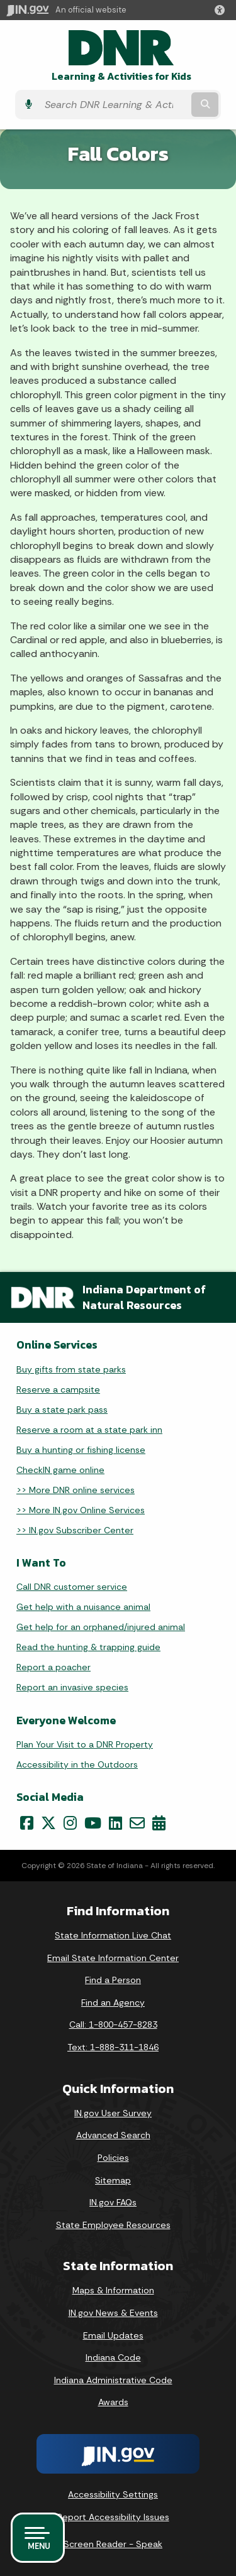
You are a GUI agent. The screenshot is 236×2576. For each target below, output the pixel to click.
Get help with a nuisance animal (83, 1606)
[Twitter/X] (48, 1822)
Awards (113, 2402)
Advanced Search (113, 2135)
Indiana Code (113, 2357)
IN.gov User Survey (113, 2113)
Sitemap (113, 2180)
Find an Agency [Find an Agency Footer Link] (113, 2002)
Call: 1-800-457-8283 (113, 2024)
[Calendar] (159, 1822)
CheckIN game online (60, 1469)
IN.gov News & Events (113, 2312)
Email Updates (113, 2335)
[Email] (137, 1822)
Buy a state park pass (62, 1409)
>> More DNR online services (75, 1490)
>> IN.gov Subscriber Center (74, 1530)
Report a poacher (53, 1667)
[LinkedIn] (115, 1822)
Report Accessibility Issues (113, 2517)
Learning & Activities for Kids (121, 76)
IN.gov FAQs (113, 2202)
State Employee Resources (113, 2225)
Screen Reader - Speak (113, 2544)
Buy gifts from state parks (71, 1369)
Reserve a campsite (58, 1389)
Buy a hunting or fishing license (80, 1449)
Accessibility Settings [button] (113, 2494)
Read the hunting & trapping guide (88, 1647)
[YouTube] (92, 1822)
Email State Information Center (113, 1958)
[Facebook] (26, 1822)
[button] (222, 10)
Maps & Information (113, 2290)
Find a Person (113, 1980)
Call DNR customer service (71, 1586)
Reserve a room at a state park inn (89, 1429)
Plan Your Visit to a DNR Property (84, 1744)
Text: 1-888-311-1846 (113, 2047)
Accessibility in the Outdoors (77, 1764)
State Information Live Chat (113, 1935)
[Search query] (114, 105)
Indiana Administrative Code (113, 2380)
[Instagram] (70, 1822)
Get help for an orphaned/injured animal (100, 1627)
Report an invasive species (72, 1687)
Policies (113, 2157)
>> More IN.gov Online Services (80, 1510)
